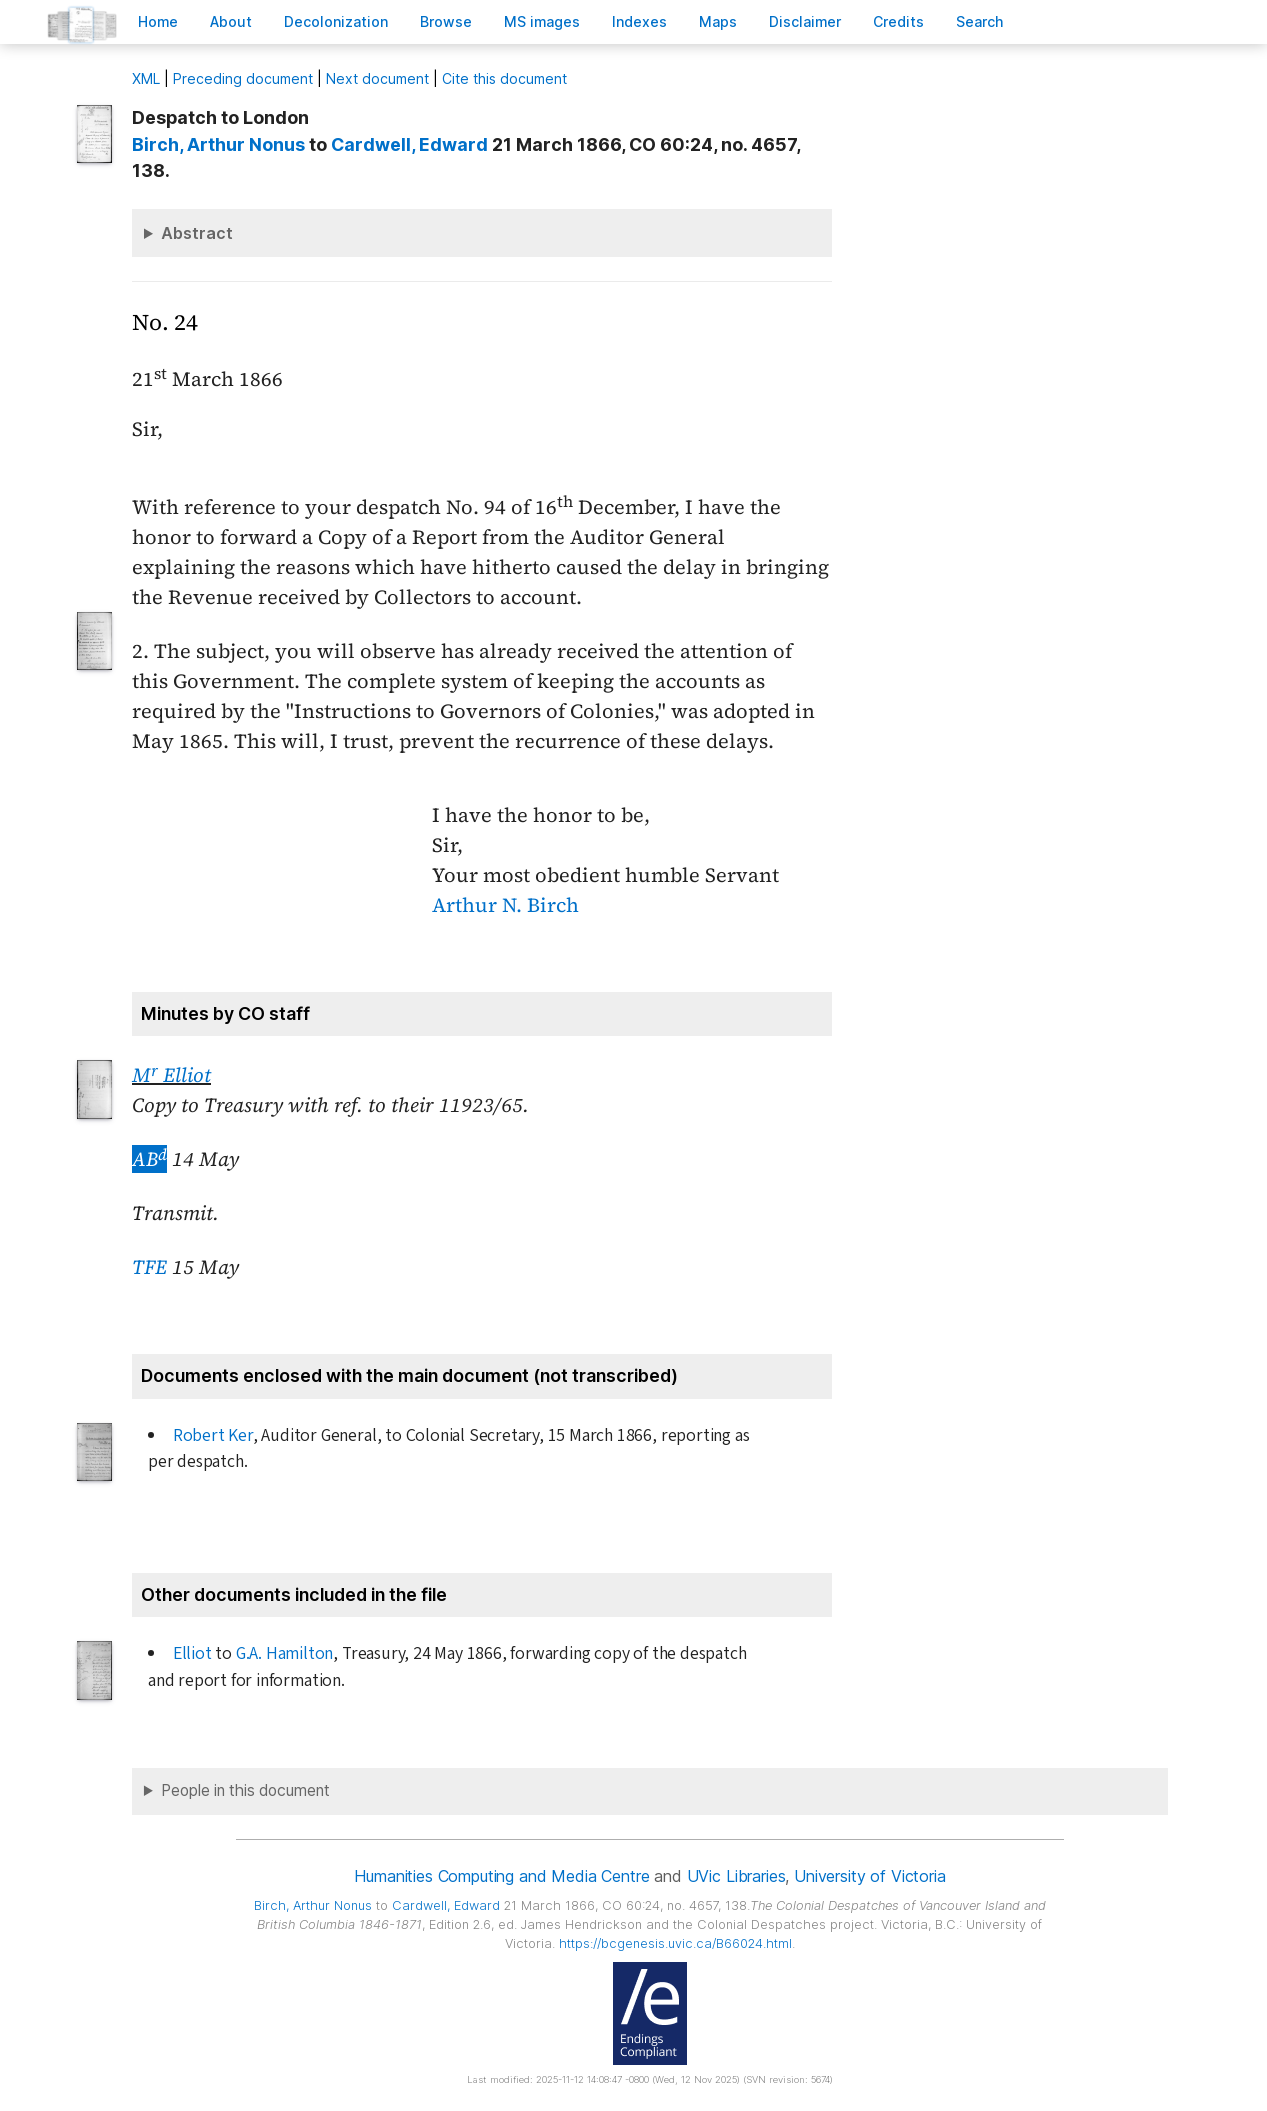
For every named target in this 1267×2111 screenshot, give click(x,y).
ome (158, 21)
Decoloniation (336, 21)
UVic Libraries (736, 1876)
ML (146, 78)
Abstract (197, 233)
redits (898, 21)
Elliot (192, 1653)
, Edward (409, 144)
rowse (446, 21)
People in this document (245, 1790)
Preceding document (243, 78)
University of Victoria (869, 1876)
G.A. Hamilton (284, 1653)
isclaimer (805, 21)
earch (980, 21)
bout (231, 21)
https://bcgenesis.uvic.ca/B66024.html (675, 1943)
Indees (639, 21)
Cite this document (504, 78)
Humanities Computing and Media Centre (501, 1876)
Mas (718, 21)
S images (542, 21)
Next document (377, 78)
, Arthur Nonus (218, 144)
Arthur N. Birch (505, 905)
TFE (149, 1267)
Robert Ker (213, 1435)
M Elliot (171, 1075)
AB (149, 1159)
